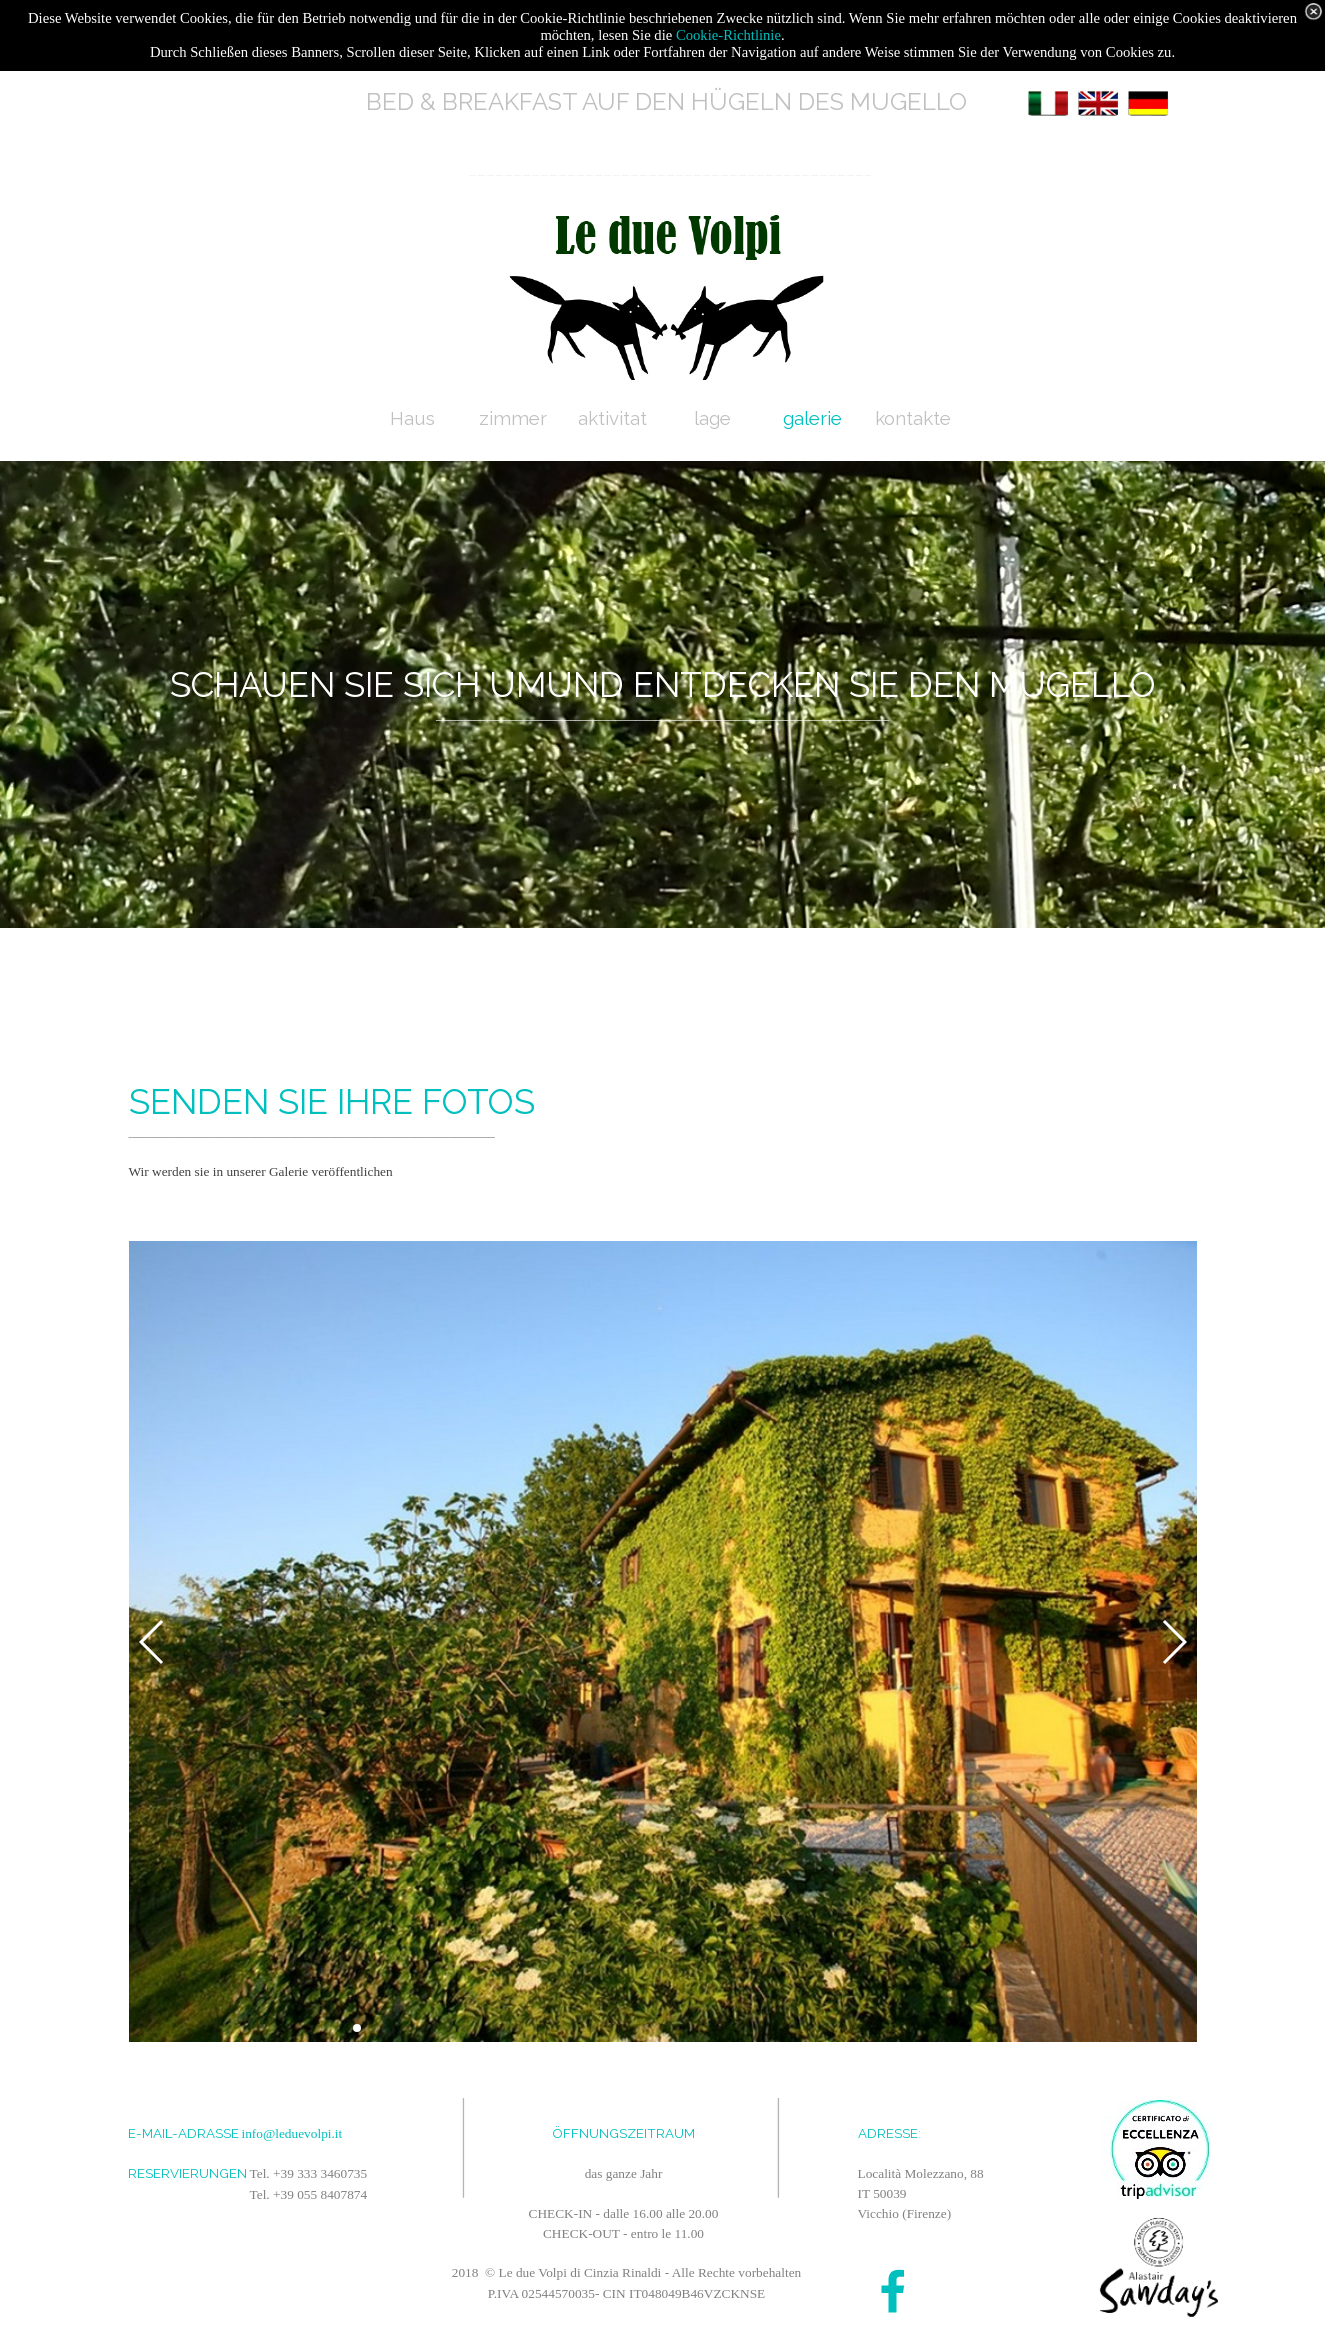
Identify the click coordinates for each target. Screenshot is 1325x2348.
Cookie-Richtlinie (728, 35)
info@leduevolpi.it (292, 2133)
